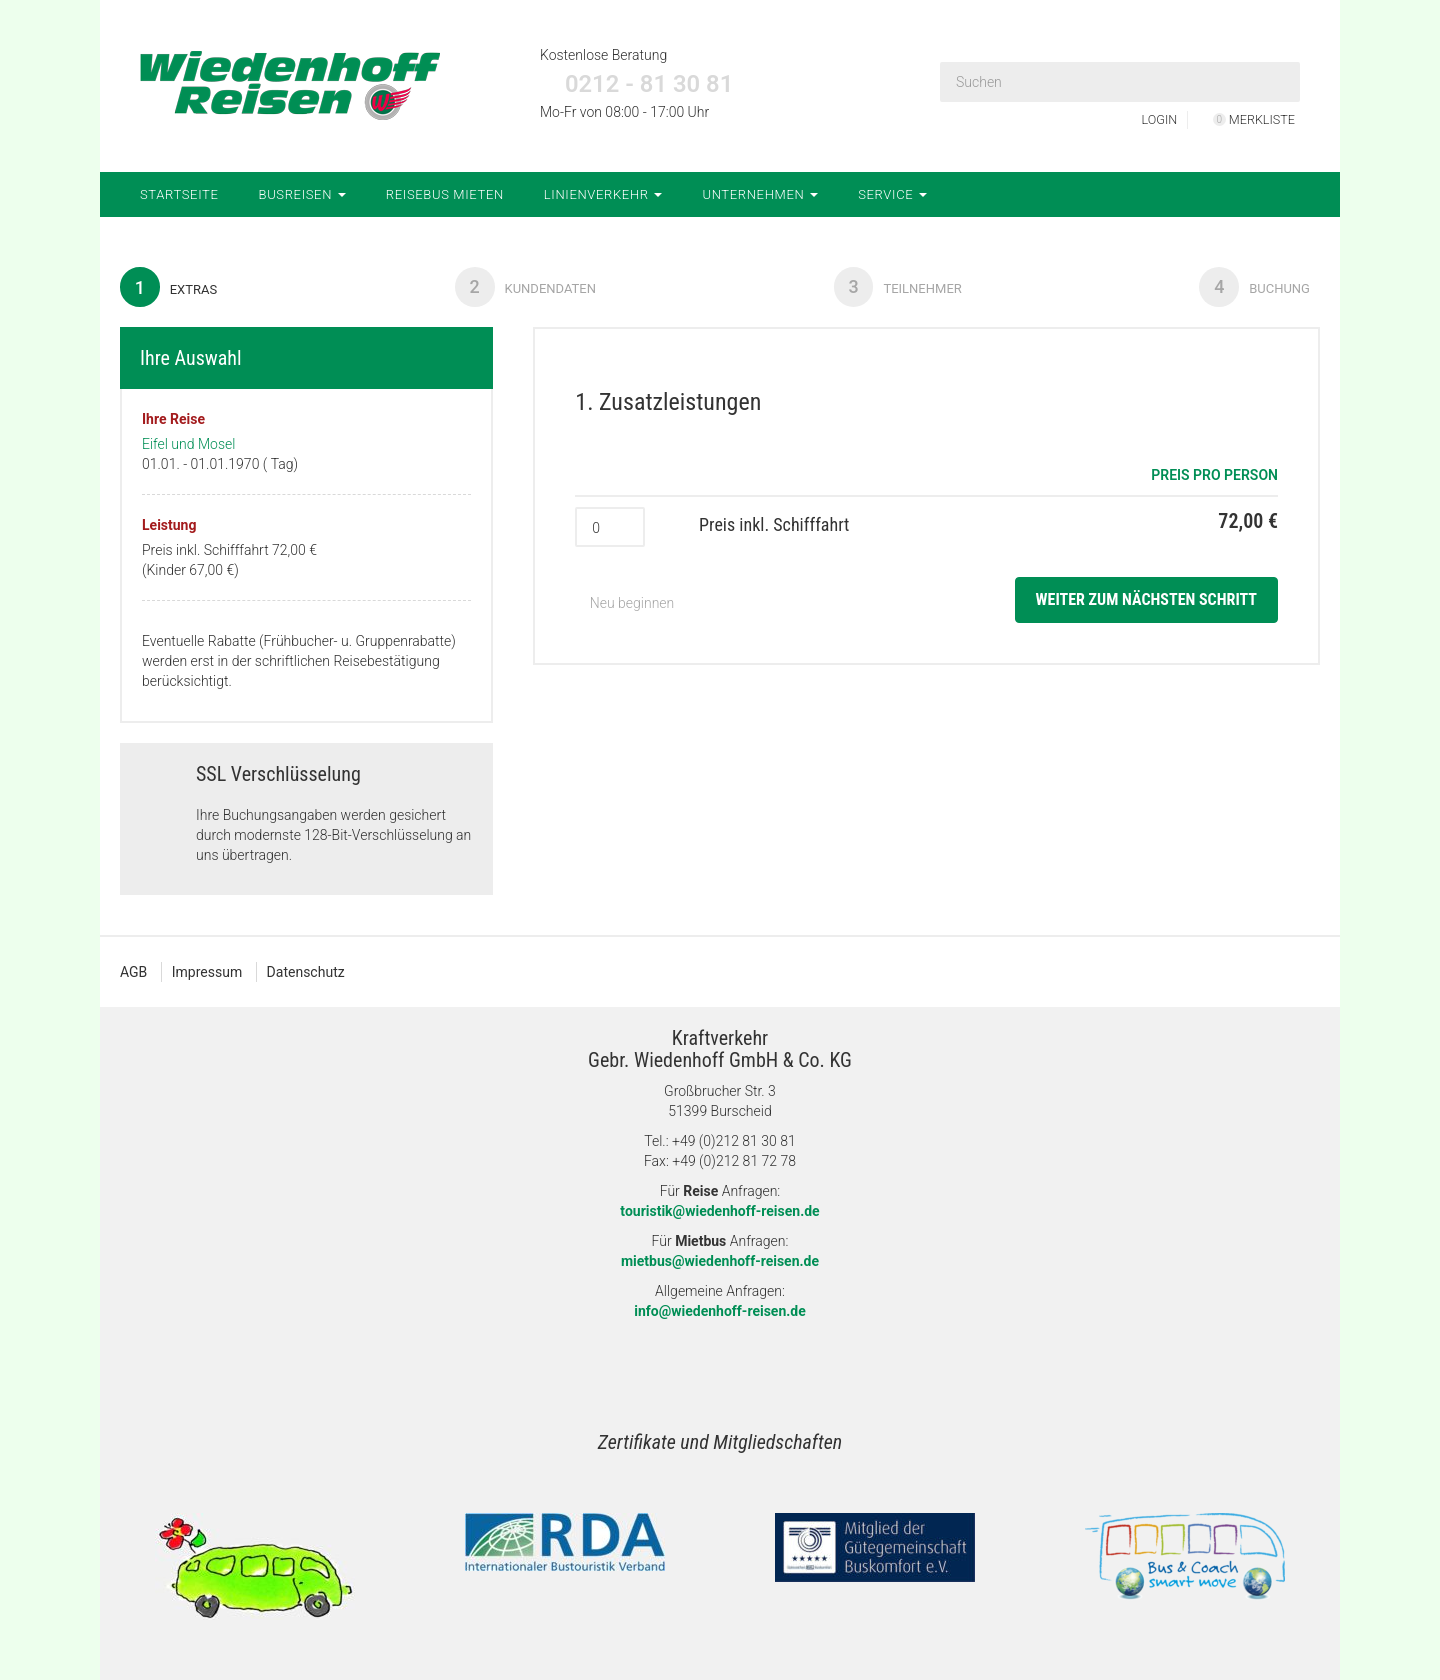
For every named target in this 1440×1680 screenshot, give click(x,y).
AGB (133, 972)
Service (892, 194)
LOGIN (1153, 119)
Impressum (207, 972)
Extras (169, 287)
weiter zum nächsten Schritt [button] (1146, 600)
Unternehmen (760, 194)
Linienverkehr (603, 194)
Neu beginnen (624, 604)
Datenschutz (306, 972)
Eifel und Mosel (188, 444)
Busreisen (302, 194)
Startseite (179, 194)
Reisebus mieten (445, 194)
